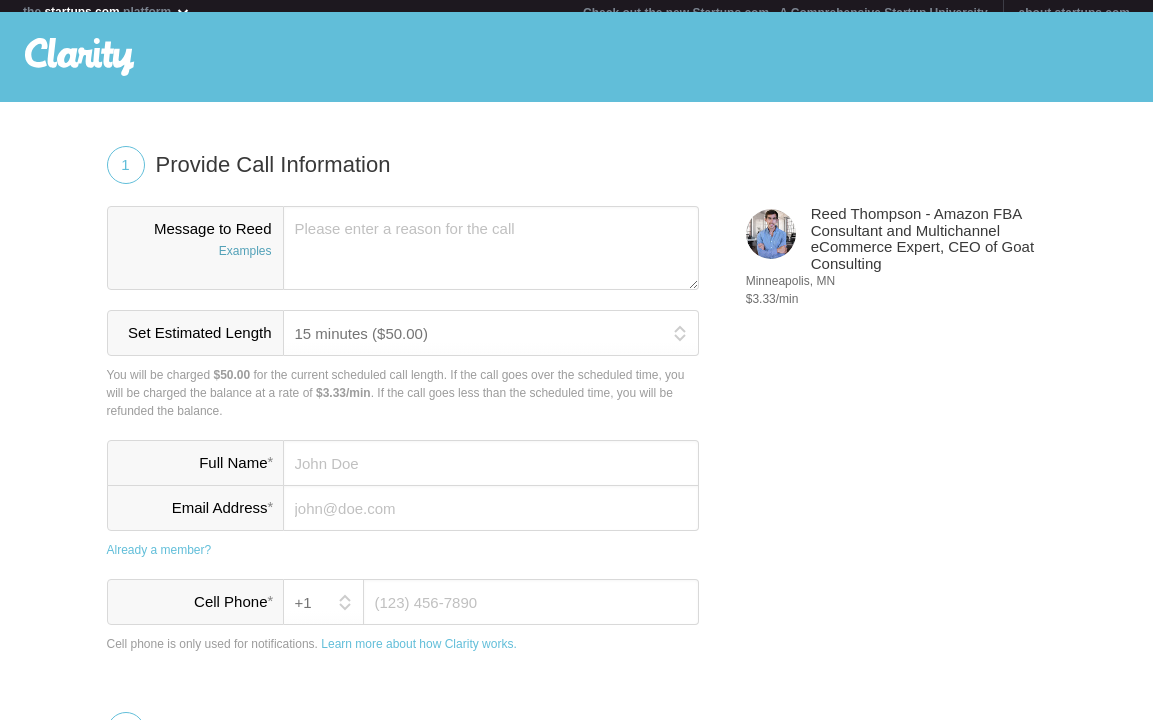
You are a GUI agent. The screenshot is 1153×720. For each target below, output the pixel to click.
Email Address (222, 519)
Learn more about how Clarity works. (418, 656)
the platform (107, 11)
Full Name (235, 474)
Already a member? (159, 562)
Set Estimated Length (199, 344)
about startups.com (1074, 13)
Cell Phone (233, 613)
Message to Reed (195, 253)
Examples (245, 263)
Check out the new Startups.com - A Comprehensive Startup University (785, 13)
